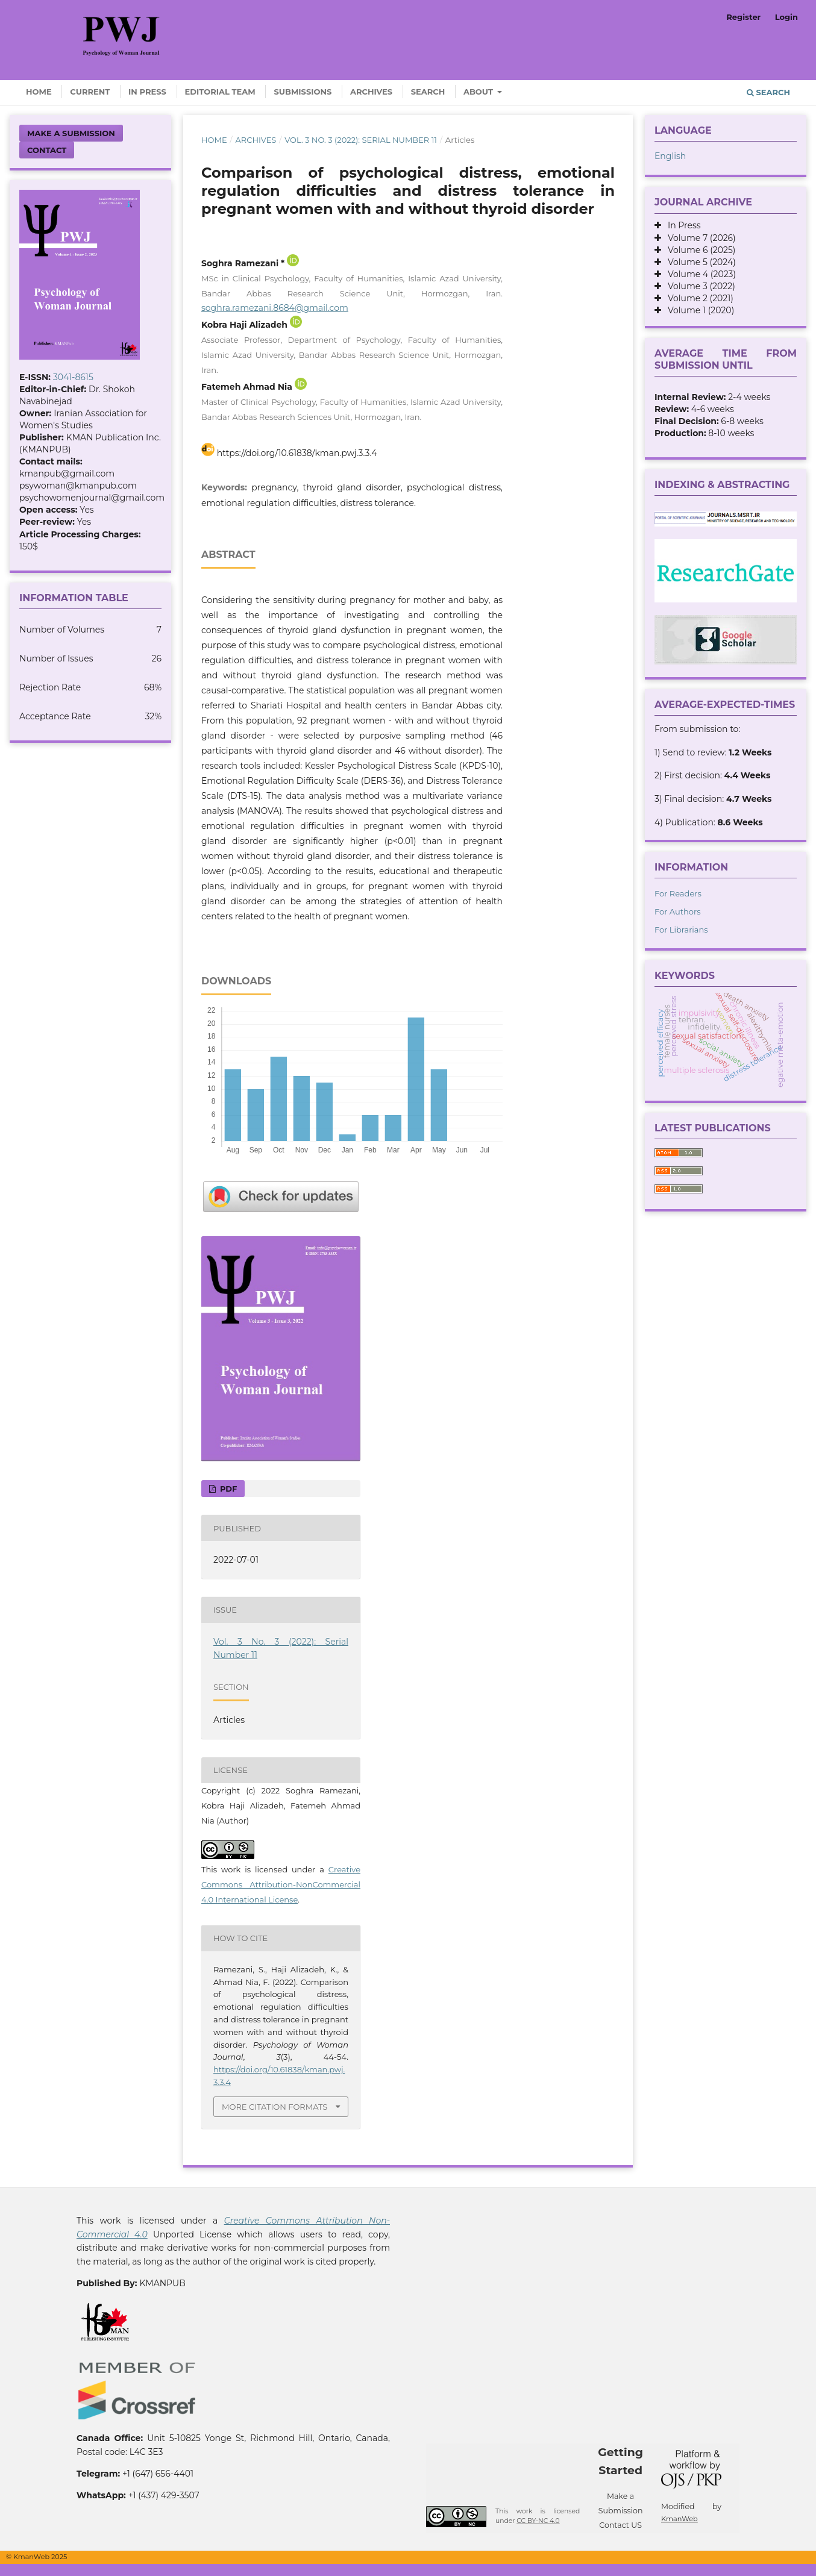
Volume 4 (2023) (698, 274)
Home (39, 91)
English (670, 156)
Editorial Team (220, 91)
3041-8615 (73, 377)
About (479, 91)
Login (786, 17)
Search (428, 91)
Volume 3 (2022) (698, 286)
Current (90, 91)
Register (743, 17)
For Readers (677, 893)
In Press (147, 91)
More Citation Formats (274, 2107)
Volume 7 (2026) (698, 238)
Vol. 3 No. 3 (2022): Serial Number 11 (360, 140)
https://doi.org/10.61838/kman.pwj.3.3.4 (297, 453)
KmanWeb (679, 2519)
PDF (227, 1488)
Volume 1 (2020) (697, 310)
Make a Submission (71, 133)
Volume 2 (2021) (697, 298)
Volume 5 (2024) (698, 262)
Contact (46, 150)
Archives (371, 91)
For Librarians (681, 929)
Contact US (620, 2525)
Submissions (302, 91)
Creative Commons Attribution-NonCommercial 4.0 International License (280, 1884)
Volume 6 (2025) (698, 250)
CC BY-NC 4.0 (537, 2521)
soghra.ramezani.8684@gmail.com (274, 307)
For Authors (677, 911)
